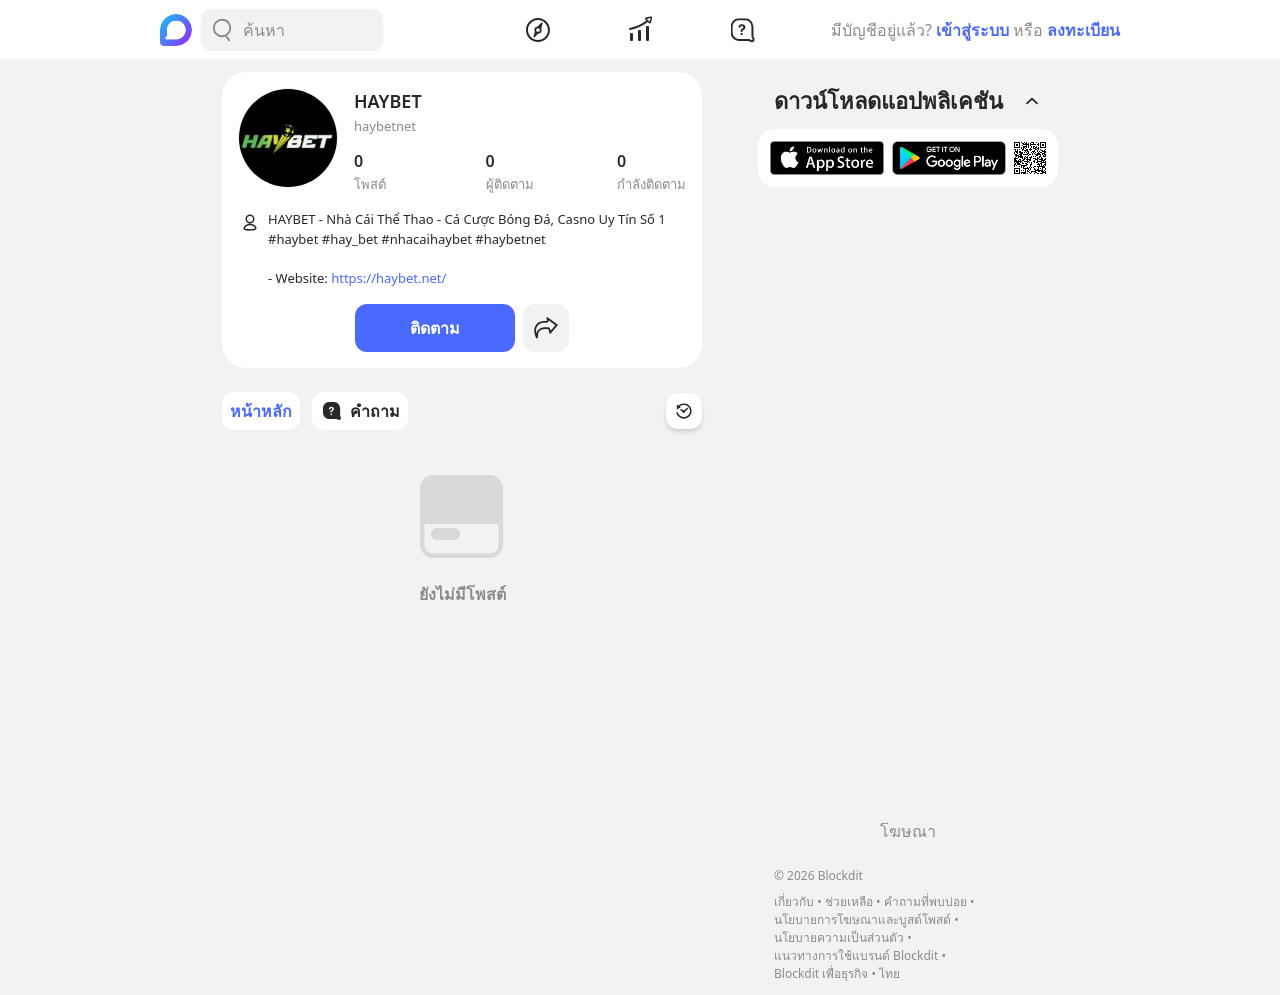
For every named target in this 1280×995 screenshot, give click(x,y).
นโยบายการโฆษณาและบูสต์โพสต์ (862, 919)
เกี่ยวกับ (794, 901)
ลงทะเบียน (1083, 30)
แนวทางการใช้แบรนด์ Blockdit (856, 955)
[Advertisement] (908, 511)
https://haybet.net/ (388, 278)
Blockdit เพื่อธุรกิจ (821, 973)
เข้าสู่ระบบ (972, 30)
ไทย (889, 973)
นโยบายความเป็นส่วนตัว (839, 937)
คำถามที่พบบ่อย (925, 901)
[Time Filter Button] (684, 411)
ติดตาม (435, 328)
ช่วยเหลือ (849, 901)
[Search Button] (222, 30)
